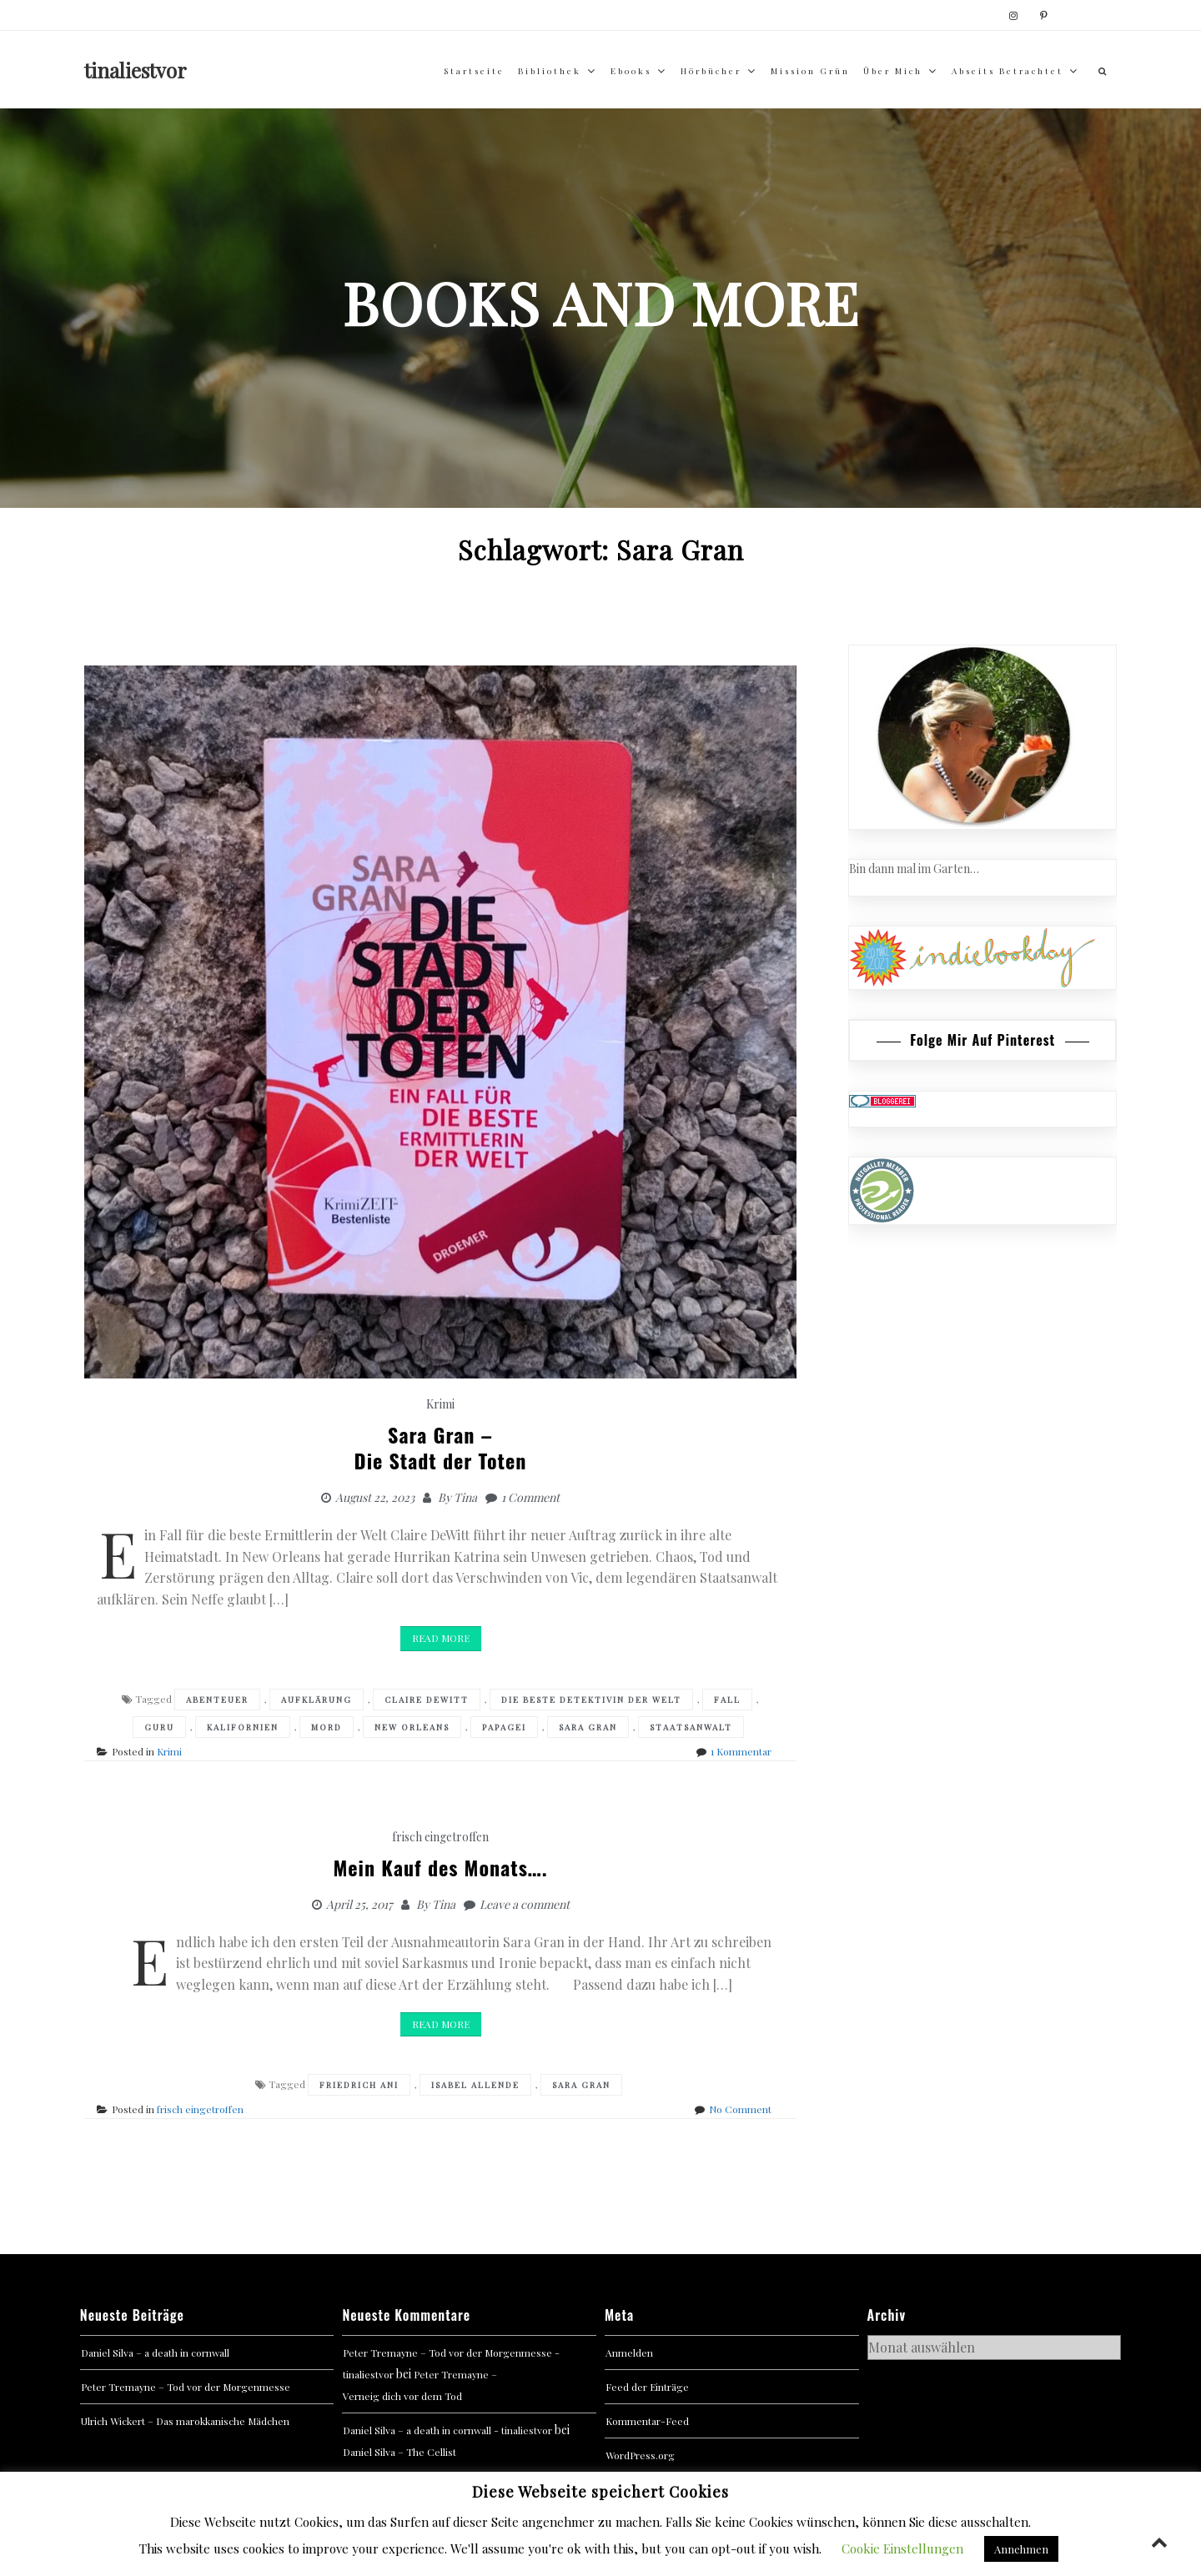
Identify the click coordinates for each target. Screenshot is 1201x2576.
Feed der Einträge (647, 2386)
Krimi (440, 1404)
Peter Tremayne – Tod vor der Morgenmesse (185, 2386)
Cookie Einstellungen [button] (902, 2548)
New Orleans (412, 1727)
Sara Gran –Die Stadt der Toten (440, 1447)
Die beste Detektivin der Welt (591, 1699)
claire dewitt (426, 1699)
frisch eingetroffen (440, 1837)
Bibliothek (549, 71)
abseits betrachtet (1007, 71)
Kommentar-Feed (647, 2421)
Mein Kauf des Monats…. (440, 1867)
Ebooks (631, 71)
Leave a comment (525, 1904)
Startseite (474, 71)
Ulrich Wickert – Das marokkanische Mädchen (185, 2421)
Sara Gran (588, 1727)
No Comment (740, 2109)
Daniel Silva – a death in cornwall (155, 2352)
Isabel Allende (475, 2085)
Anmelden (629, 2352)
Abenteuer (217, 1699)
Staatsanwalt (691, 1727)
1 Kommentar (741, 1751)
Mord (326, 1727)
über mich (892, 71)
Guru (159, 1727)
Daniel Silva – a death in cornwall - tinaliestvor (447, 2430)
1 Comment (530, 1497)
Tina (465, 1497)
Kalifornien (243, 1727)
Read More (441, 1638)
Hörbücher (711, 71)
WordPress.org (640, 2455)
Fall (727, 1699)
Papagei (504, 1727)
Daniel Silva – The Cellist (399, 2451)
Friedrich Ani (359, 2085)
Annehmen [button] (1021, 2549)
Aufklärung (316, 1699)
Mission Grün (810, 71)
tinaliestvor (135, 70)
